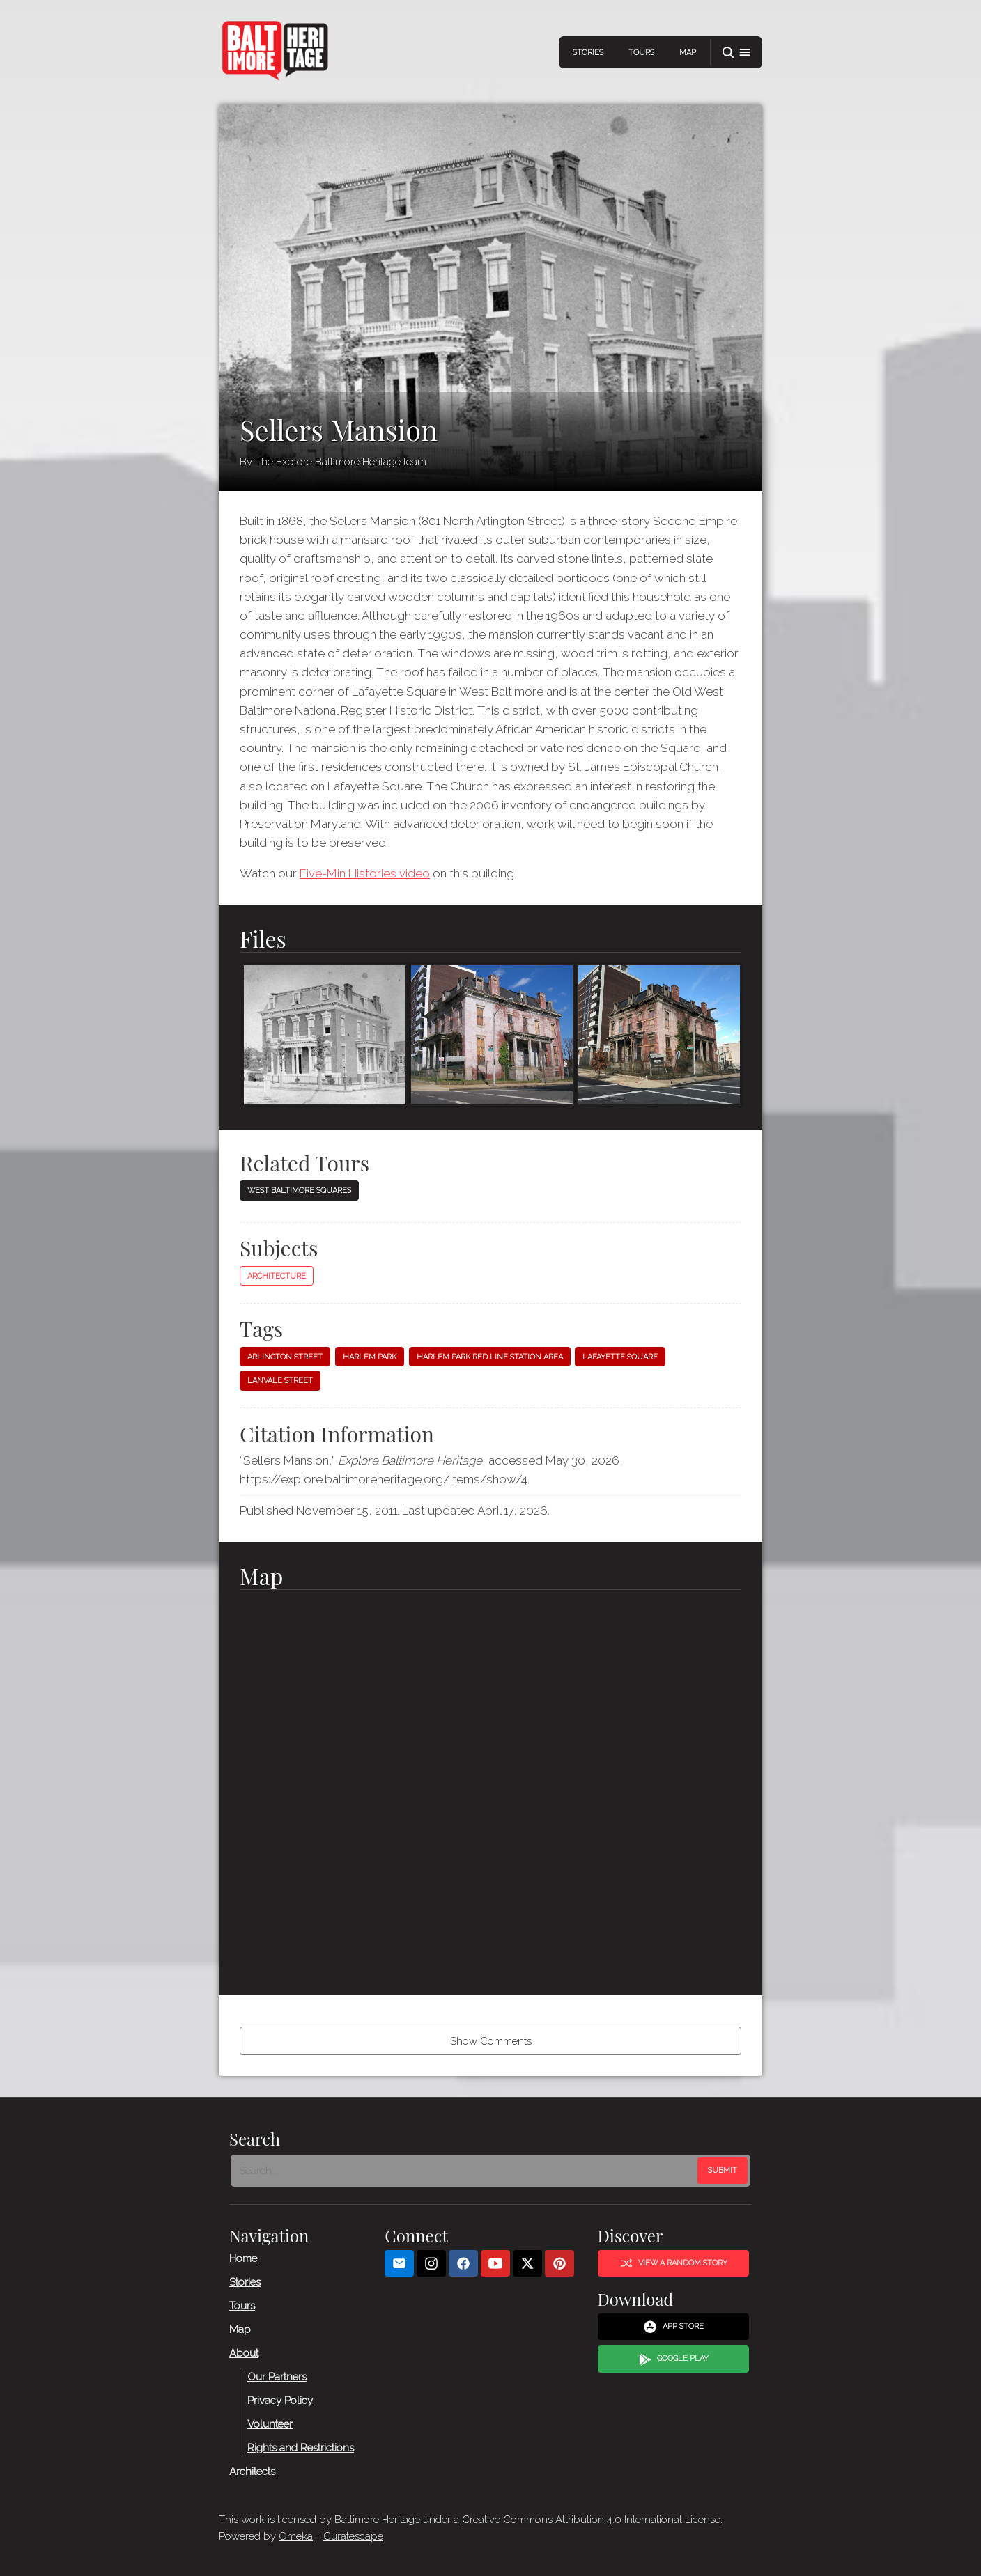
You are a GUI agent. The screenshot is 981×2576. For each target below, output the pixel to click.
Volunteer (270, 2424)
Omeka (296, 2536)
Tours (641, 52)
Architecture (276, 1276)
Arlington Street (285, 1356)
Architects (252, 2471)
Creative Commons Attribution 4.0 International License (591, 2519)
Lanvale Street (280, 1380)
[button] (736, 52)
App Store (673, 2327)
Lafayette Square (620, 1356)
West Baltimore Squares (299, 1190)
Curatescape (353, 2536)
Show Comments (491, 2041)
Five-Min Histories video (365, 873)
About (243, 2353)
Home (243, 2258)
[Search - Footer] (465, 2170)
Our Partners (277, 2377)
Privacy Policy (280, 2400)
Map (687, 52)
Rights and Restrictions (300, 2448)
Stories (588, 52)
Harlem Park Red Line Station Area (490, 1356)
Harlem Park (369, 1356)
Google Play (673, 2359)
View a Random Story (673, 2263)
